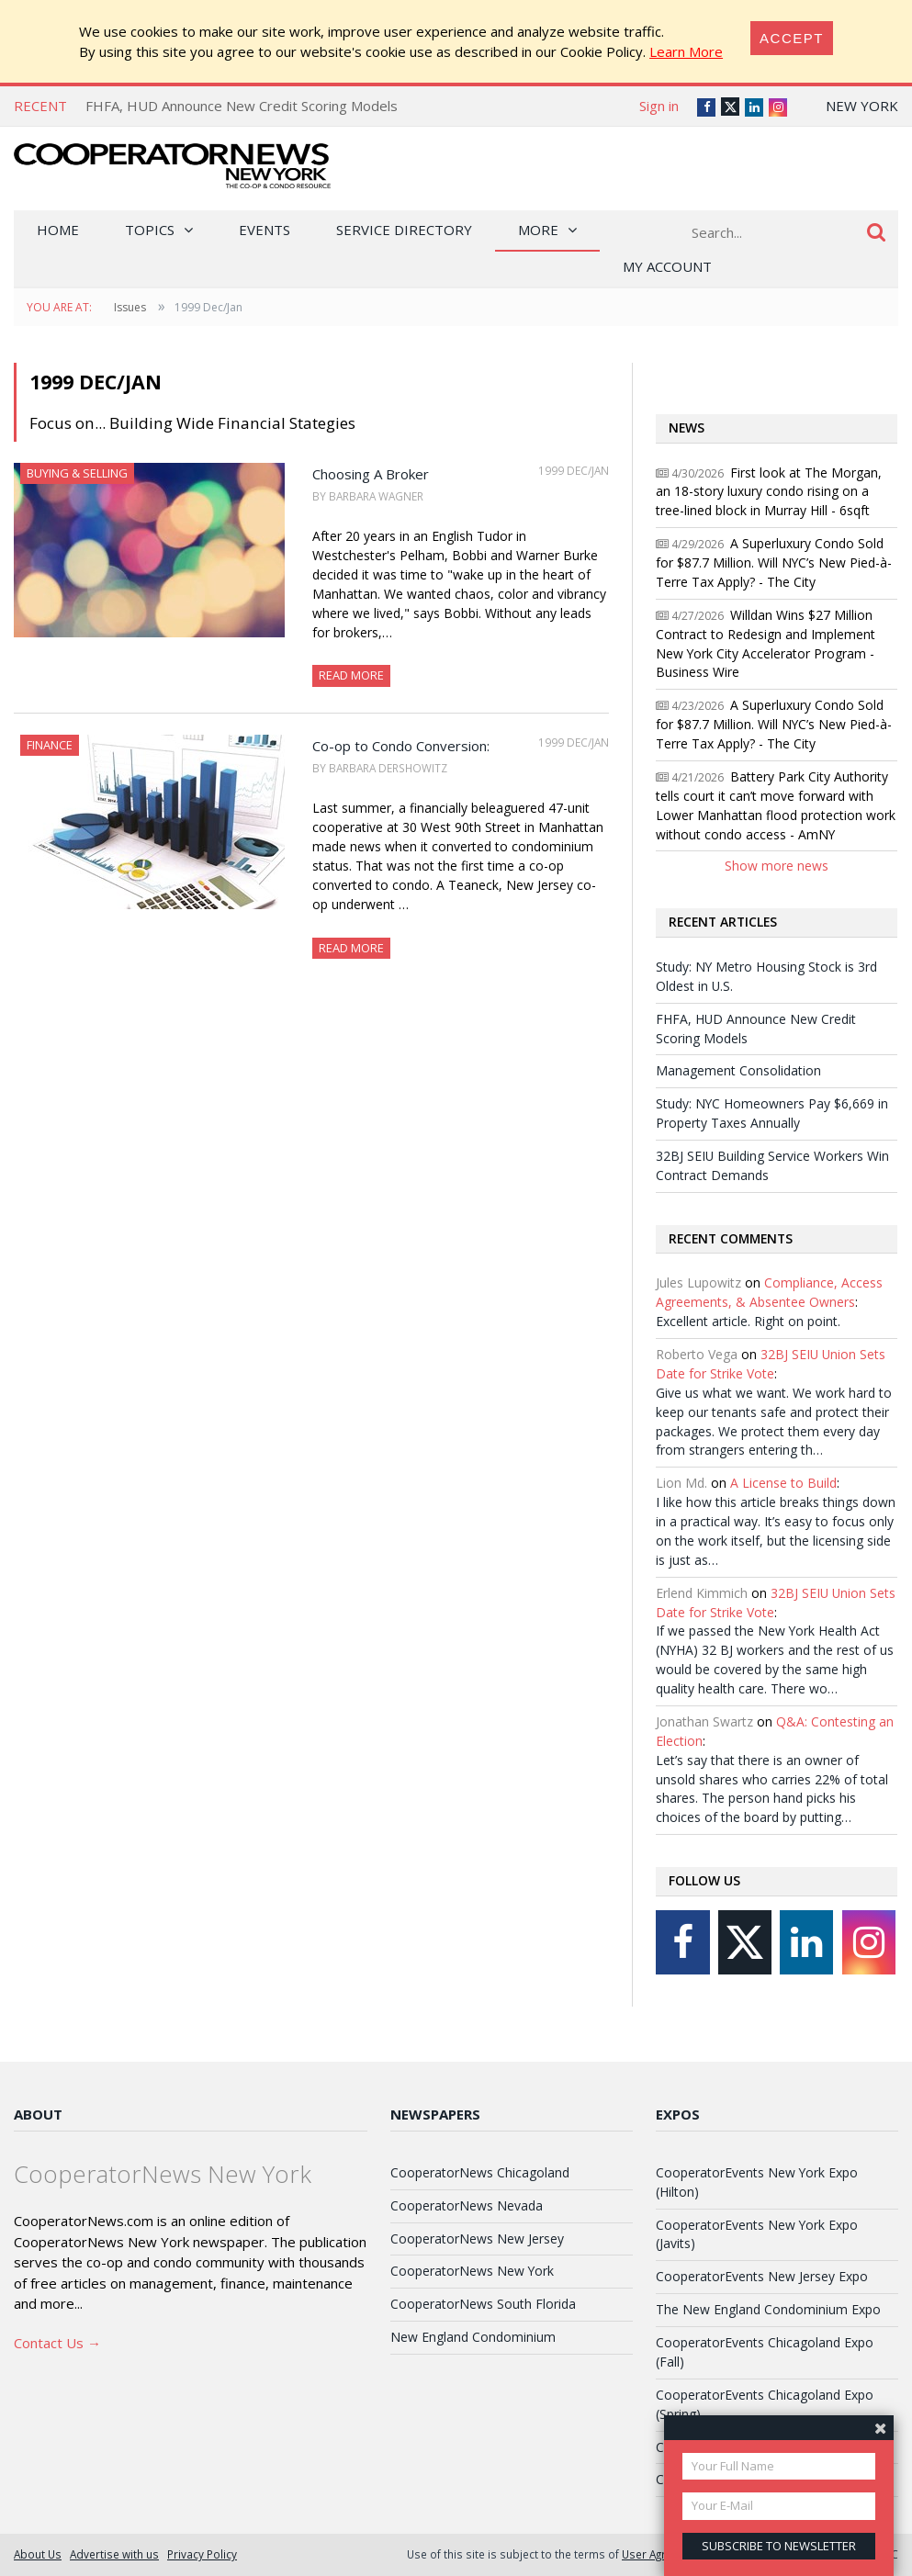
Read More (351, 675)
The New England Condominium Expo (768, 2309)
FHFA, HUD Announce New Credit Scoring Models (241, 105)
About (38, 2114)
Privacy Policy (202, 2554)
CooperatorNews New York (472, 2270)
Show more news (776, 865)
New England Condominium (473, 2336)
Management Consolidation (738, 1070)
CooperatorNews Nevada (466, 2205)
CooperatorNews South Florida (483, 2303)
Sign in (659, 105)
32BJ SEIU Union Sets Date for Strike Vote (770, 1363)
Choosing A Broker (370, 474)
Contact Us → (57, 2343)
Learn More (686, 51)
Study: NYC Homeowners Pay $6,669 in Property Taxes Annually (772, 1113)
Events (264, 229)
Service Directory (404, 229)
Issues (130, 307)
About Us (38, 2554)
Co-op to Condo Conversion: (401, 746)
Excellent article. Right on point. (748, 1321)
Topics (150, 229)
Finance (50, 745)
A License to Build (783, 1482)
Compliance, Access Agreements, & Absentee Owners (769, 1292)
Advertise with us (114, 2554)
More (538, 229)
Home (58, 229)
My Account (667, 266)
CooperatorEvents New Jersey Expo (762, 2276)
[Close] (791, 38)
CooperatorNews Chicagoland (479, 2172)
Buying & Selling (77, 473)
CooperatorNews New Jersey (477, 2238)
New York (862, 105)
